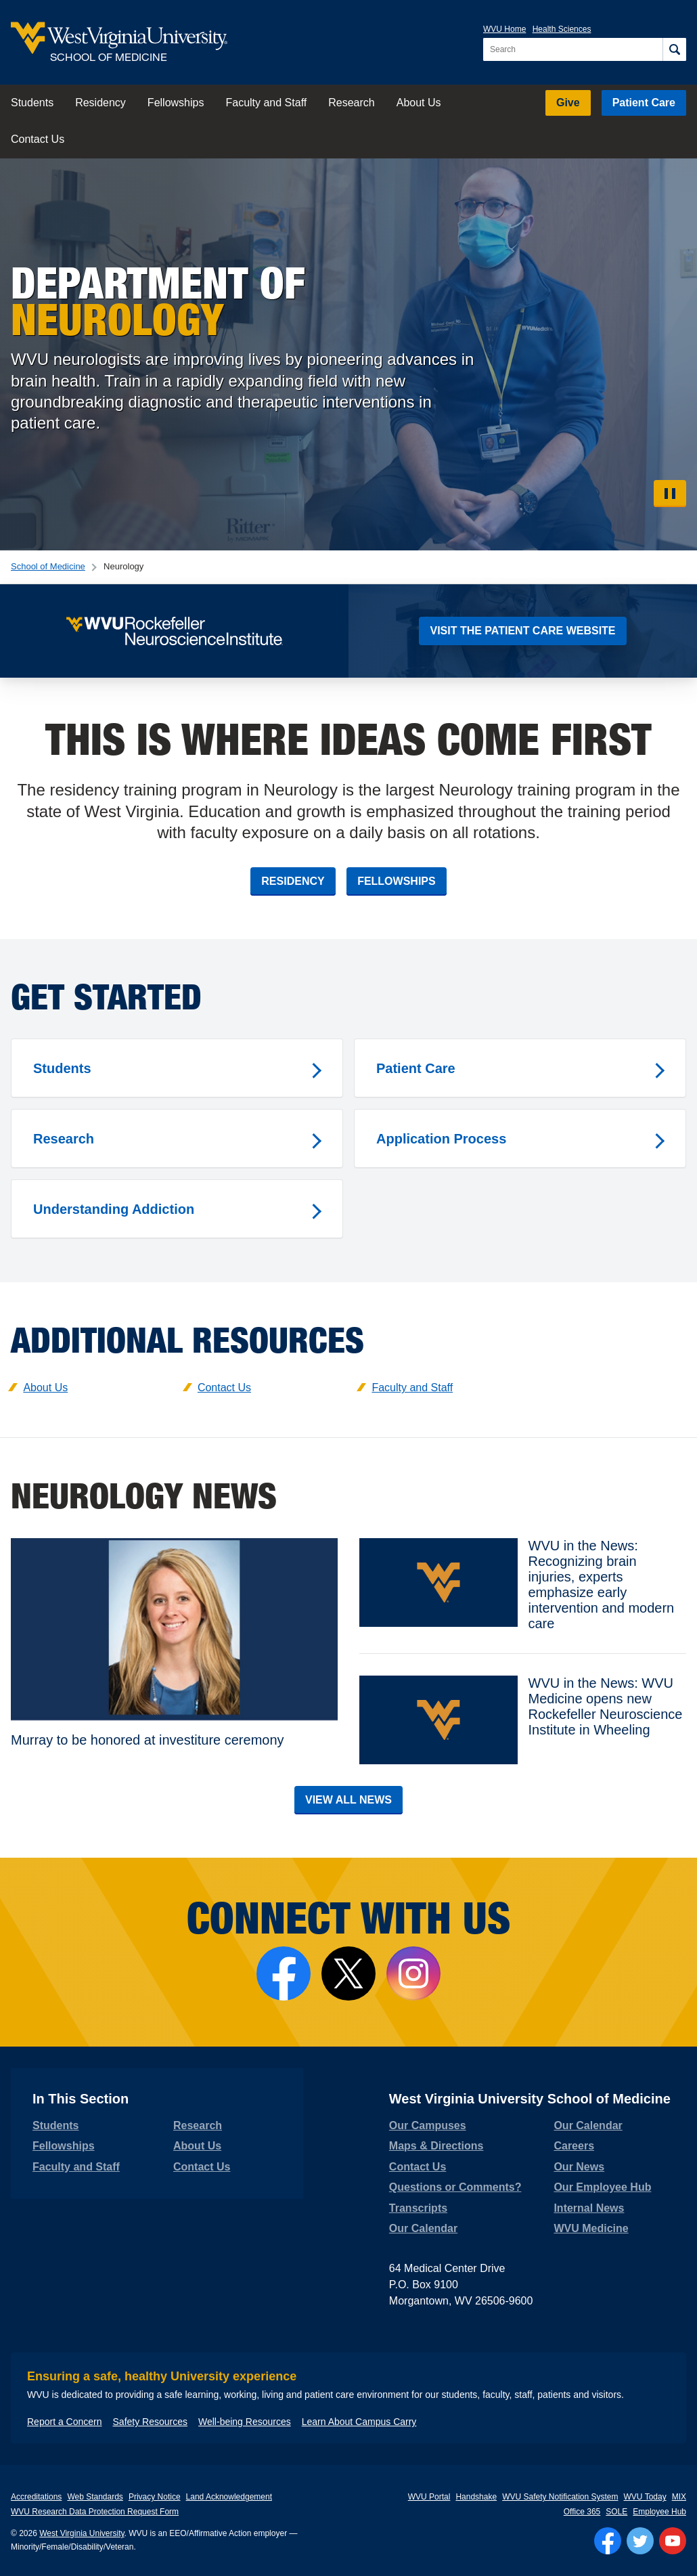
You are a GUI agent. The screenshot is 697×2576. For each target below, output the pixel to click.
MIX (679, 2497)
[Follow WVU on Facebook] (607, 2540)
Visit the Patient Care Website (522, 630)
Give (568, 102)
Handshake (476, 2497)
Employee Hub (659, 2511)
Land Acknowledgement (229, 2497)
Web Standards (95, 2497)
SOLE (616, 2511)
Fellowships (176, 102)
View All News (348, 1800)
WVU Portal (429, 2497)
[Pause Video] (670, 493)
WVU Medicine (591, 2228)
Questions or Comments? (455, 2187)
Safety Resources (150, 2421)
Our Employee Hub (602, 2187)
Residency (100, 102)
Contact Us (37, 139)
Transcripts (418, 2208)
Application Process (441, 1138)
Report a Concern (64, 2421)
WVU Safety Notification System (560, 2497)
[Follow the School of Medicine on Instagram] (413, 1973)
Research (351, 102)
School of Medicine (48, 566)
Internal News (589, 2208)
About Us (419, 102)
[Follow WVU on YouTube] (672, 2540)
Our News (579, 2167)
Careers (574, 2146)
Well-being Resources (244, 2421)
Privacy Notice (155, 2497)
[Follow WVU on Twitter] (640, 2540)
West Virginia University (81, 2533)
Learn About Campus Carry (359, 2421)
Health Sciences (562, 29)
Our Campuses (427, 2125)
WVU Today (645, 2497)
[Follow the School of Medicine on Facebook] (283, 1973)
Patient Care (643, 102)
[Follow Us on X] (348, 1973)
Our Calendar (423, 2228)
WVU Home (504, 29)
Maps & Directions (436, 2146)
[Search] (674, 49)
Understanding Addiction (113, 1209)
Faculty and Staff (266, 102)
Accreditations (36, 2497)
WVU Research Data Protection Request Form (95, 2511)
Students (32, 102)
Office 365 (582, 2511)
